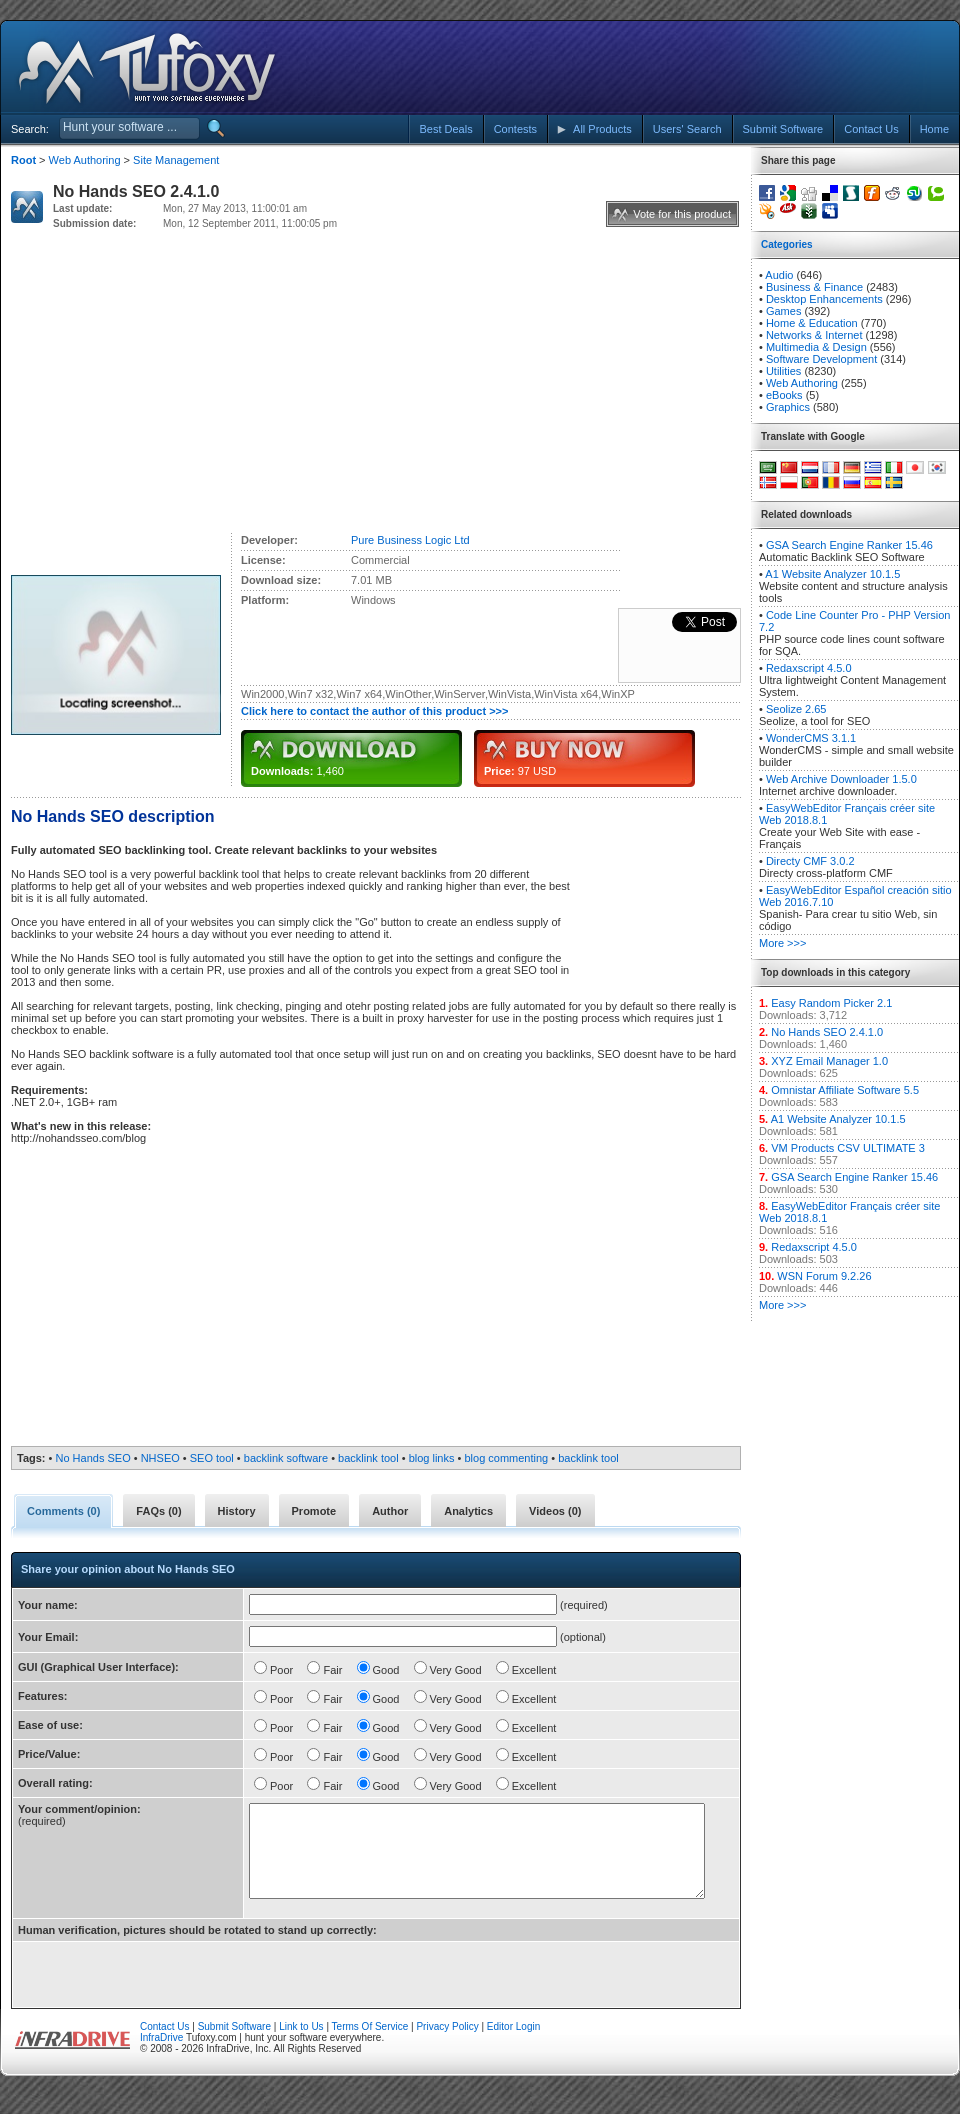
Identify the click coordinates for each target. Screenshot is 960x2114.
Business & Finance (814, 287)
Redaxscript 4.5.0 (809, 668)
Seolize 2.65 (796, 709)
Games (783, 311)
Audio (779, 275)
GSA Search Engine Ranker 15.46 (849, 545)
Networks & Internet (814, 335)
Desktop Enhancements (824, 299)
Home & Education (812, 323)
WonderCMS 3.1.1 (811, 738)
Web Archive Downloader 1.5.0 (841, 779)
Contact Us (164, 2044)
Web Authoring (85, 160)
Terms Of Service (370, 2044)
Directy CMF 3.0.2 (810, 861)
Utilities (783, 371)
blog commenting (506, 1458)
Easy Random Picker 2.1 (831, 1003)
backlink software (286, 1458)
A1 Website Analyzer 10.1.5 (832, 574)
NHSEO (160, 1458)
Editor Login (513, 2044)
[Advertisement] (773, 68)
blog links (432, 1458)
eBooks (784, 395)
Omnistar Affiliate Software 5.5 (845, 1090)
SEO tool (212, 1458)
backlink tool (368, 1458)
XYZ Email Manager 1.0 (829, 1061)
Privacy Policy (447, 2044)
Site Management (176, 160)
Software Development (821, 359)
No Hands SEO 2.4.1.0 (827, 1032)
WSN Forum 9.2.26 (824, 1276)
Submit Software (234, 2044)
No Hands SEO (93, 1458)
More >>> (782, 943)
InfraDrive (161, 2055)
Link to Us (301, 2044)
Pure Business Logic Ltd (410, 540)
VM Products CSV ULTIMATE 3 (848, 1148)
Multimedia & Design (816, 347)
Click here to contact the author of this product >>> (374, 711)
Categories (787, 244)
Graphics (788, 407)
